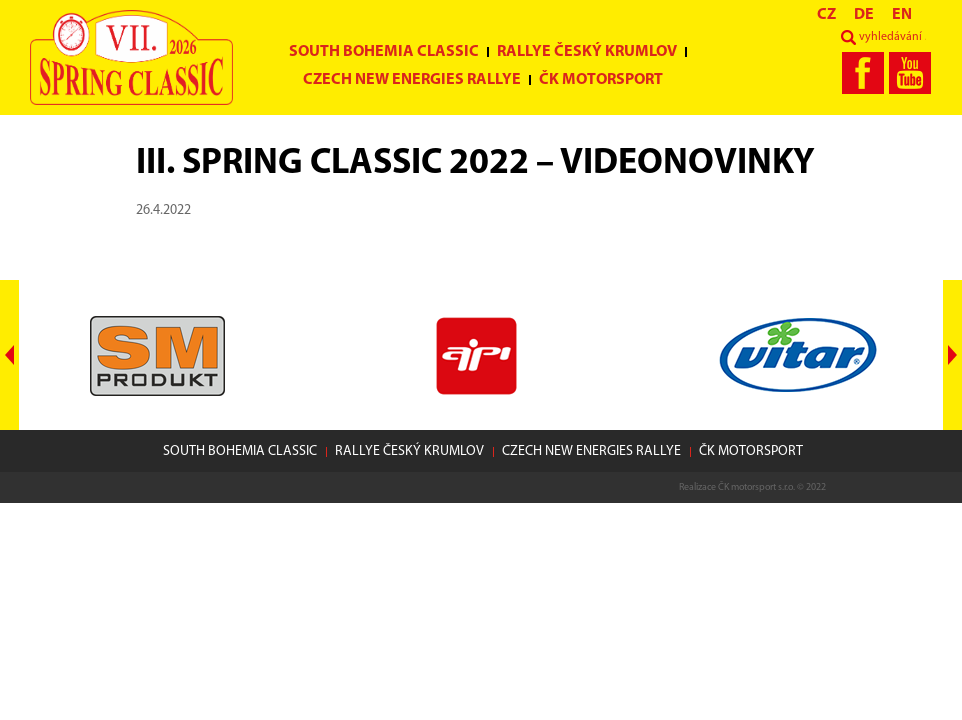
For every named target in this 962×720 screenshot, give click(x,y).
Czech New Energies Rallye (412, 80)
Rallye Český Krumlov (587, 52)
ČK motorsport (601, 80)
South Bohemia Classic (384, 52)
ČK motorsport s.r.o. (756, 487)
